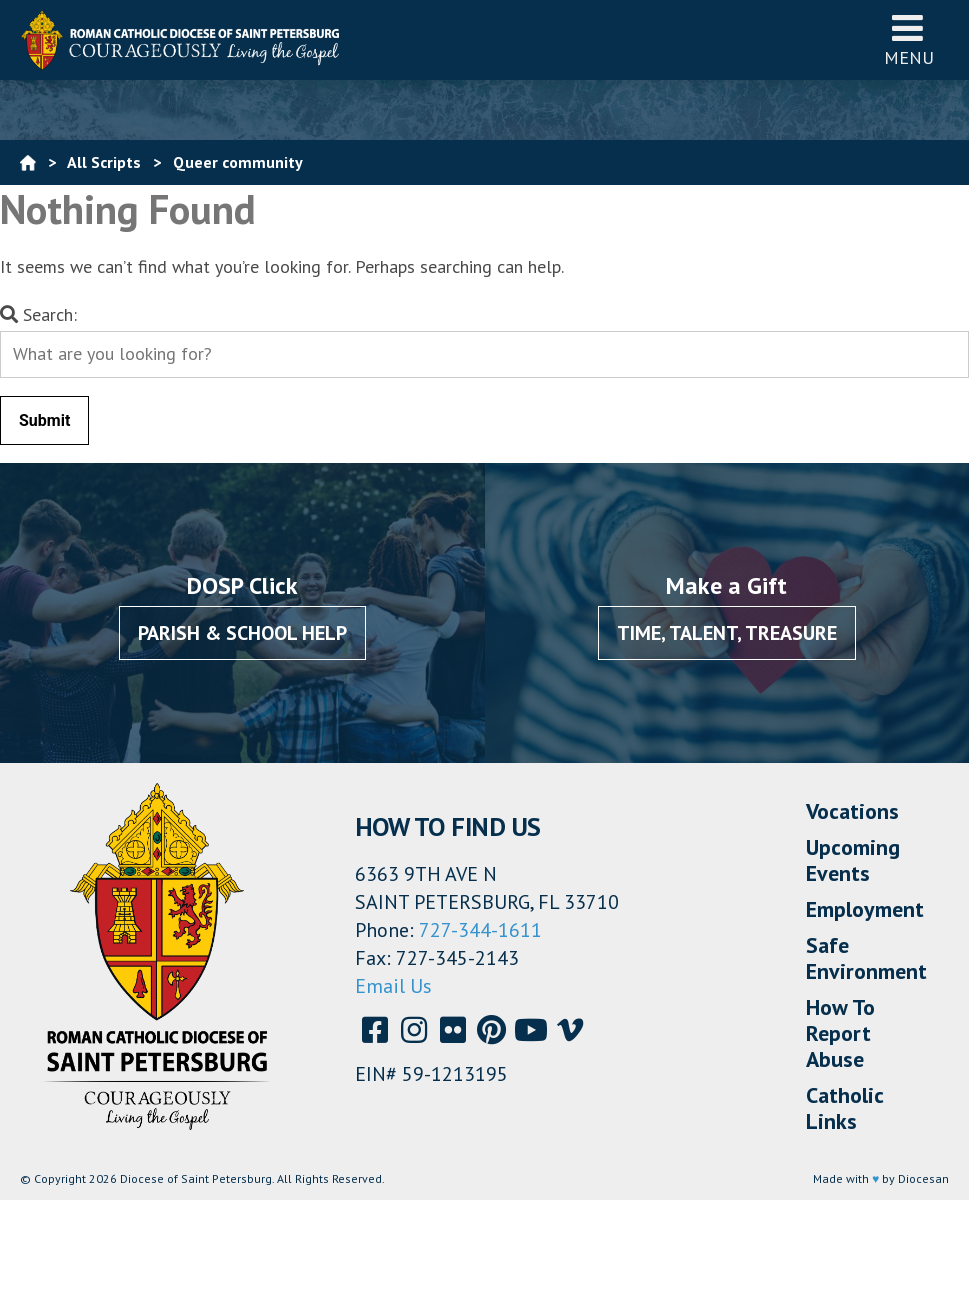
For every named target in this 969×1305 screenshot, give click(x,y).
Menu (909, 39)
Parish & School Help (242, 633)
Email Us (393, 986)
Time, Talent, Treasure (727, 633)
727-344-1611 (480, 930)
